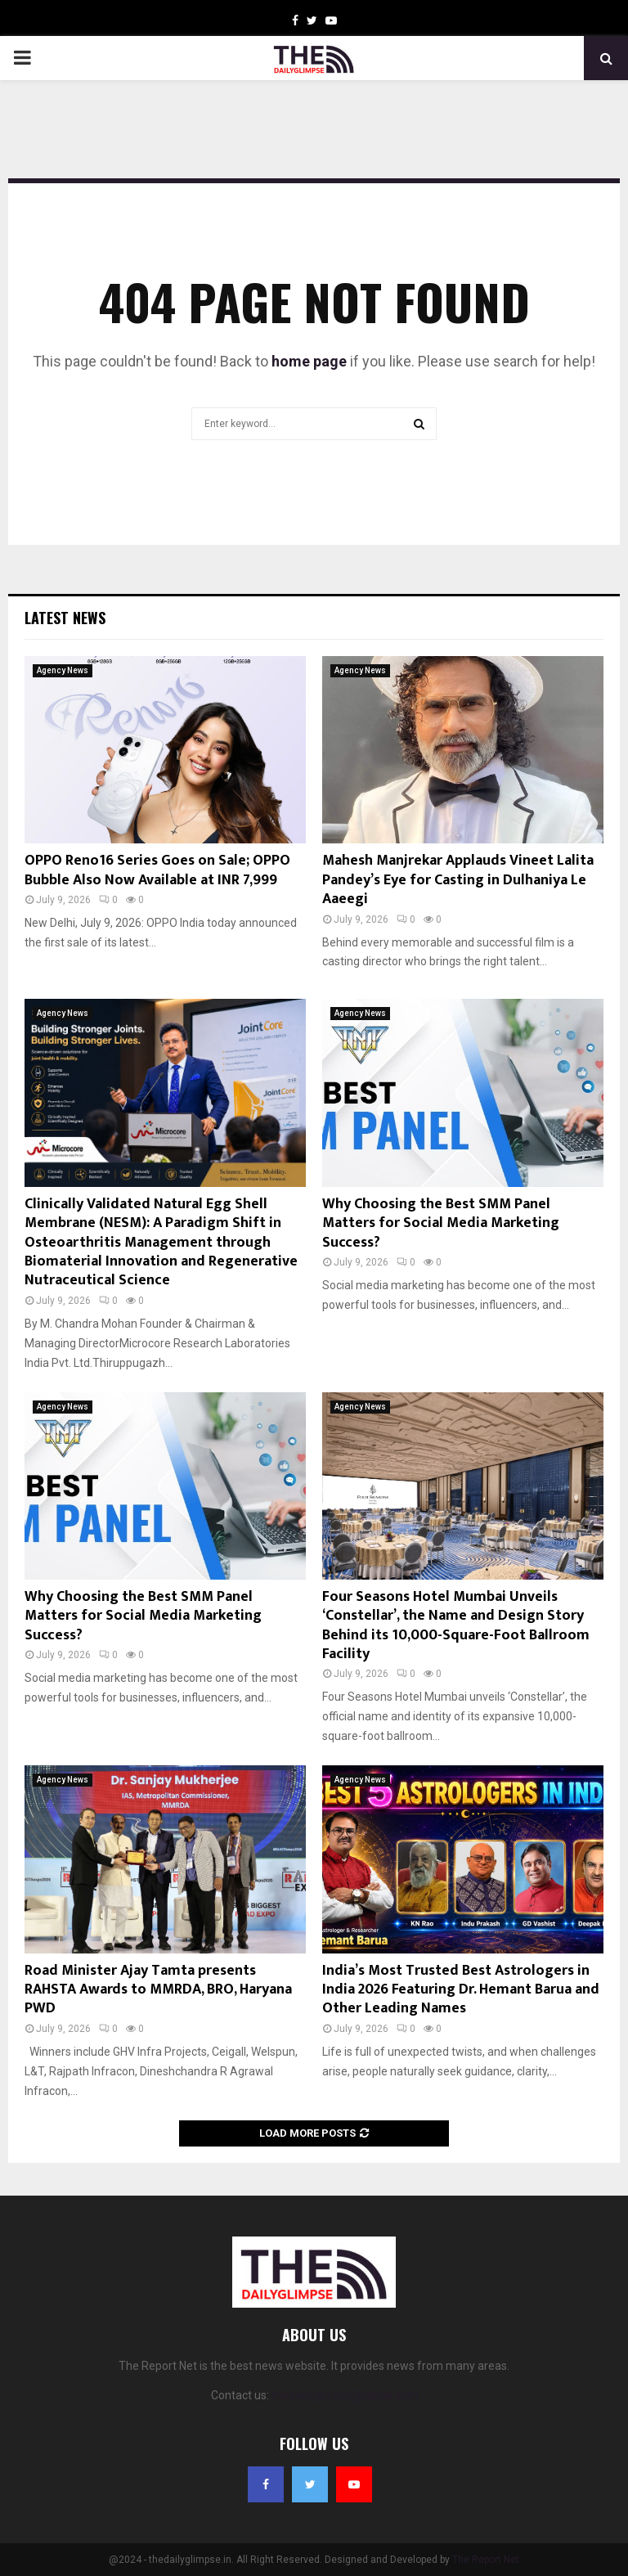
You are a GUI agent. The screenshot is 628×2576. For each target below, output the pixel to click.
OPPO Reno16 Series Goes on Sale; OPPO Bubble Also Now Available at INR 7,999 (157, 870)
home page (309, 361)
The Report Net (485, 2559)
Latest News (65, 617)
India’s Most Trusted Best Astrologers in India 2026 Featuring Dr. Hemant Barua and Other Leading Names (460, 1989)
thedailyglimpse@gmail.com (344, 2395)
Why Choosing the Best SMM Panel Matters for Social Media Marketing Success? (440, 1223)
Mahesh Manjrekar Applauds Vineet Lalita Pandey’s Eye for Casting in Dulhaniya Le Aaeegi (458, 879)
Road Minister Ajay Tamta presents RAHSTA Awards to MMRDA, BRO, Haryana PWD (158, 1989)
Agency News (62, 670)
